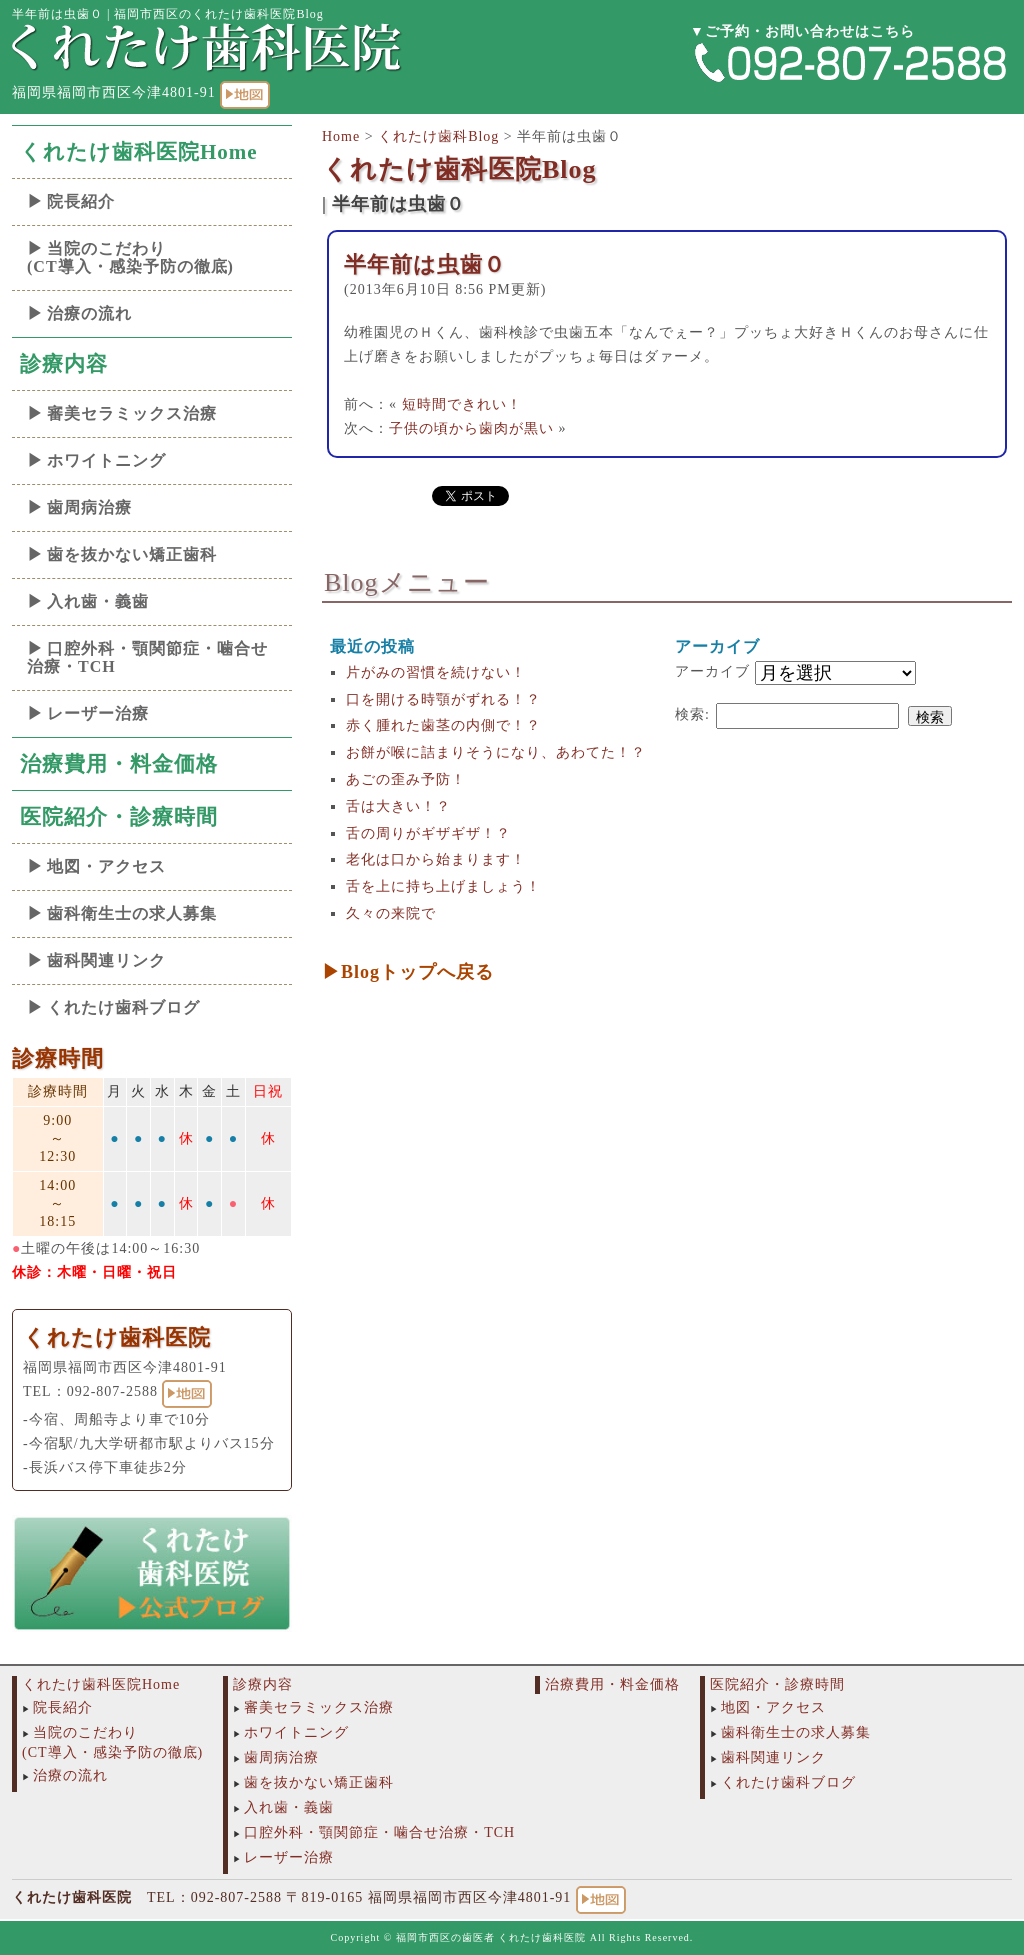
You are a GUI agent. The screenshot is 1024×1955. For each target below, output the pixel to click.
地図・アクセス (106, 866)
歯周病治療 (89, 507)
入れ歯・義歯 (98, 601)
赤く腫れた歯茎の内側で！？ (443, 725)
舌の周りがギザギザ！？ (428, 833)
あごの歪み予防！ (406, 779)
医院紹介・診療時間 (119, 817)
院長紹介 (81, 201)
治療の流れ (89, 313)
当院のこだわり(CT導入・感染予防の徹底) (130, 257)
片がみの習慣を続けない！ (436, 672)
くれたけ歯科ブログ (123, 1007)
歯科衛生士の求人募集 (132, 913)
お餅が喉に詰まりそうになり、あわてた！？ (496, 752)
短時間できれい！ (462, 404)
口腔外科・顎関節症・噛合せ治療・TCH (147, 657)
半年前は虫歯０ (425, 264)
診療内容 (64, 364)
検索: (692, 714)
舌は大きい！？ (398, 806)
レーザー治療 (98, 713)
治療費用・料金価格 (119, 764)
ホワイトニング (106, 460)
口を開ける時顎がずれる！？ (443, 699)
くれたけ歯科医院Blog (459, 169)
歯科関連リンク (106, 960)
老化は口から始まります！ (436, 859)
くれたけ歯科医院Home (139, 152)
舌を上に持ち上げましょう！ (443, 886)
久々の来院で (391, 913)
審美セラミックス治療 (132, 413)
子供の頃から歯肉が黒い (471, 428)
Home (341, 136)
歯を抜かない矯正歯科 (132, 554)
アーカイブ (712, 671)
